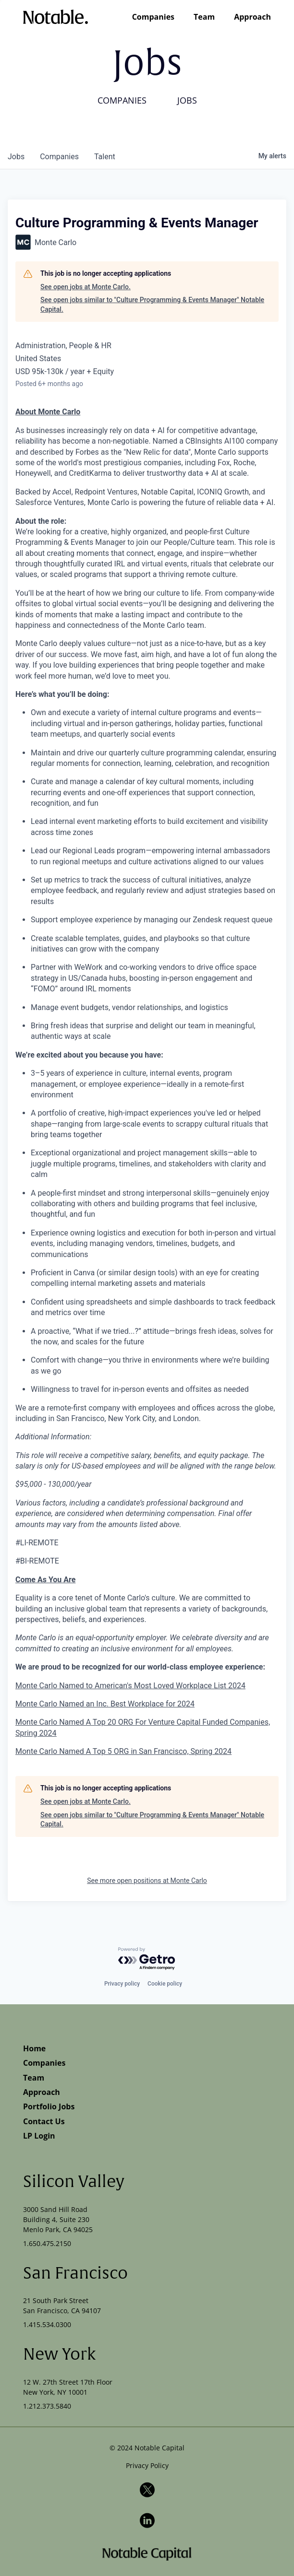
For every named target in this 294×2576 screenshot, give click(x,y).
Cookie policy (164, 1983)
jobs (16, 156)
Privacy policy (122, 1983)
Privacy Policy (147, 2465)
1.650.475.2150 (47, 2243)
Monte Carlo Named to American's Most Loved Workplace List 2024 (130, 1685)
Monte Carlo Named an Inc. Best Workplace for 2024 (105, 1703)
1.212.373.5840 (47, 2406)
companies (59, 156)
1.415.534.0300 (47, 2324)
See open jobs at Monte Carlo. (85, 287)
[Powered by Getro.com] (147, 1959)
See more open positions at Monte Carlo (147, 1880)
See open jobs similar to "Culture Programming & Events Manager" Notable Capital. (152, 304)
